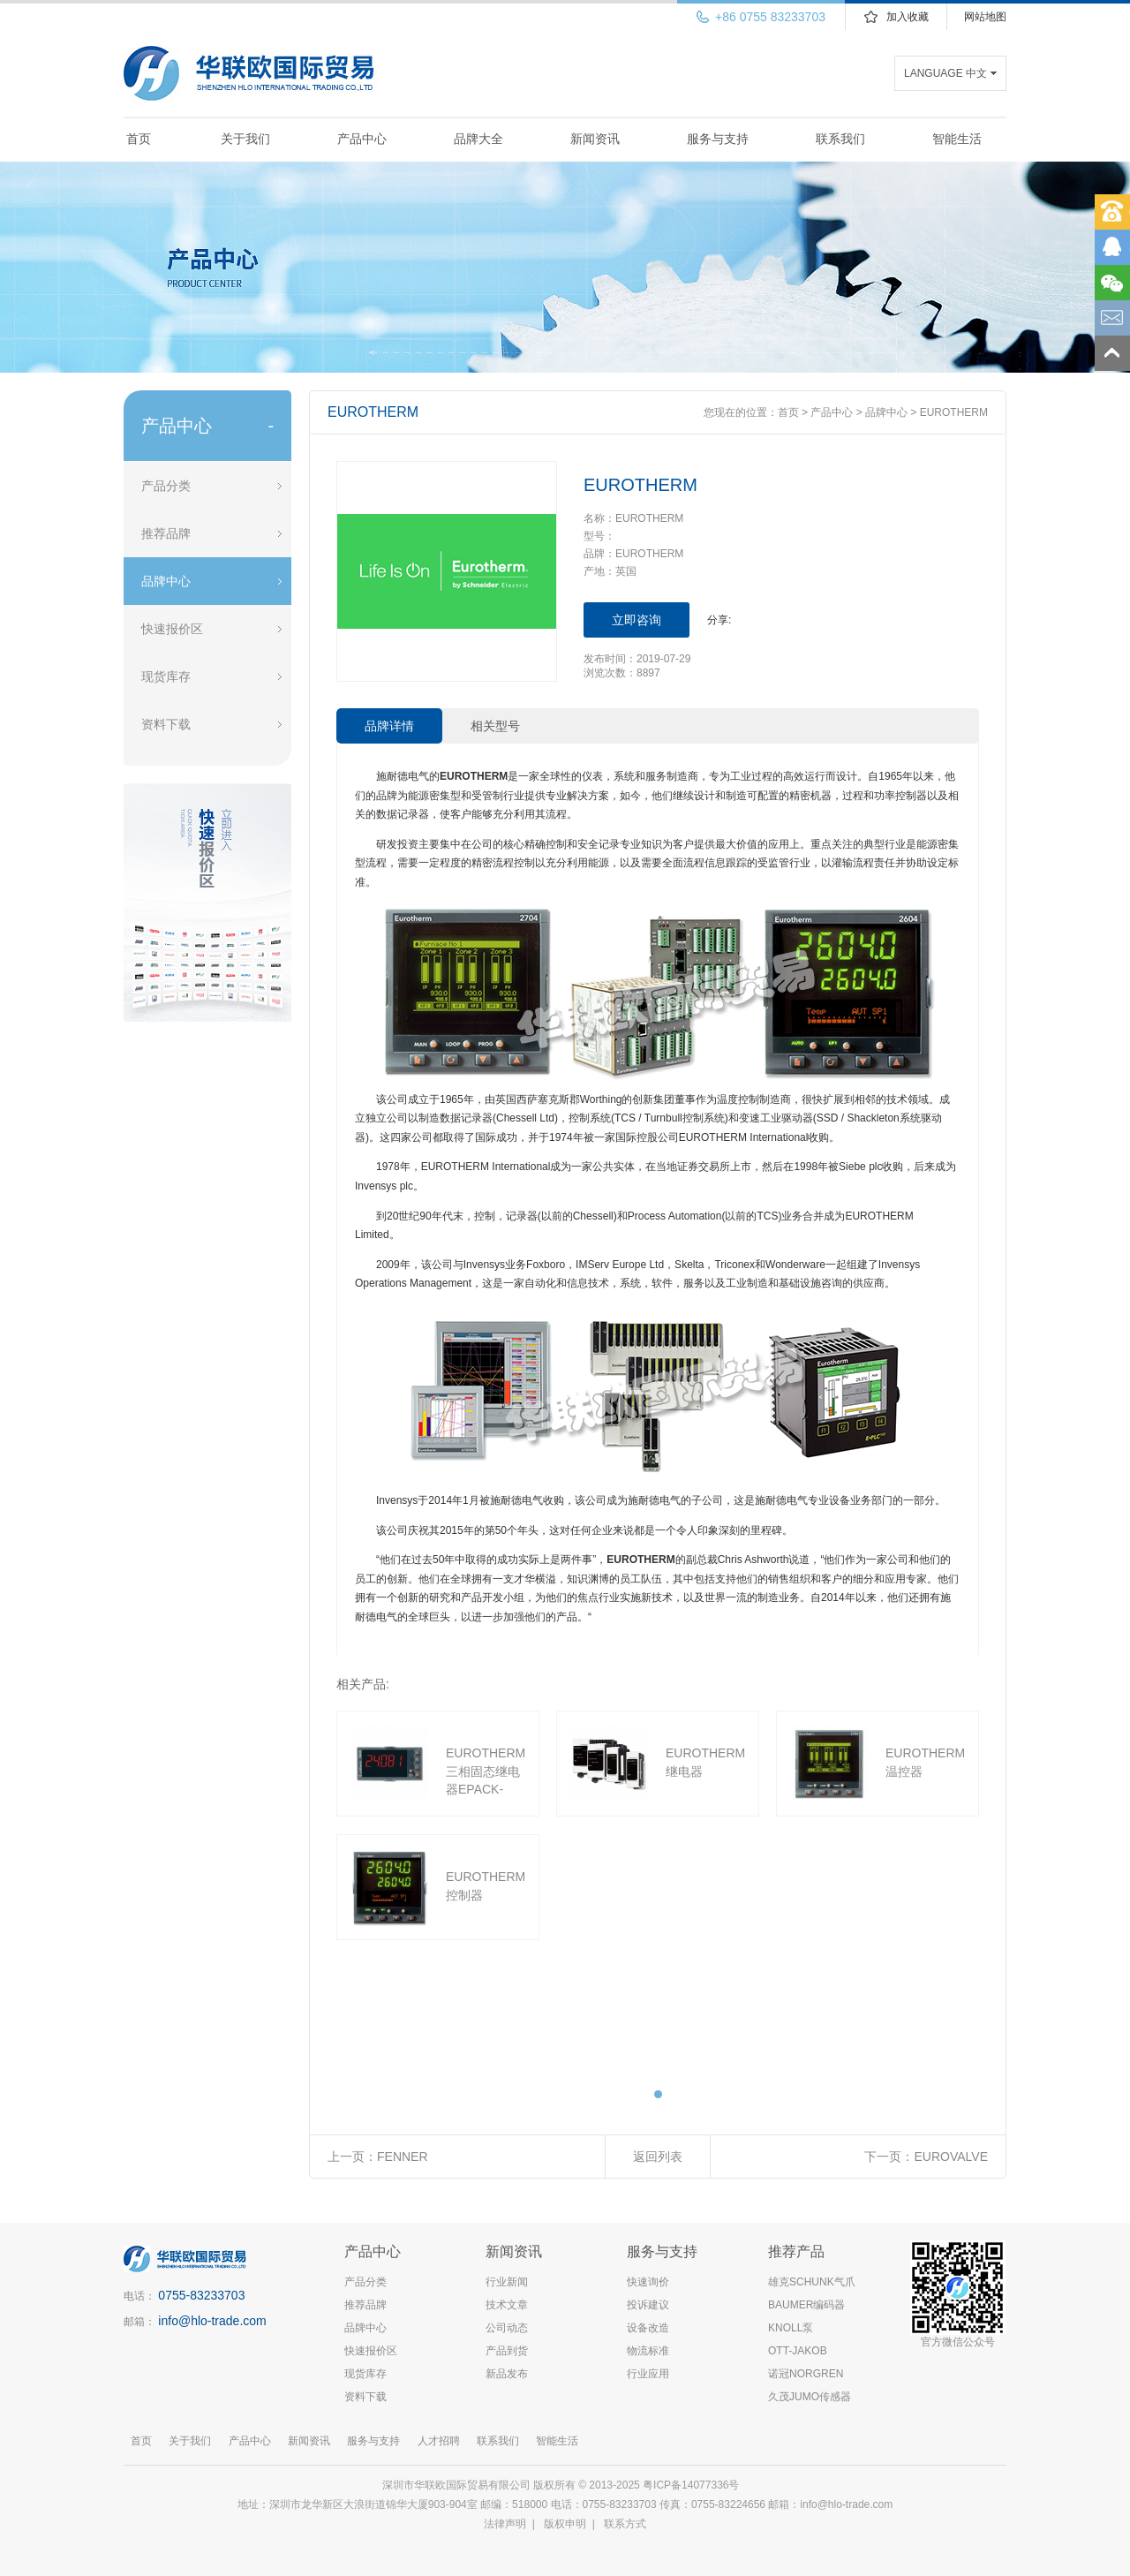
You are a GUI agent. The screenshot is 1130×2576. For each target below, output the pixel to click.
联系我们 (840, 139)
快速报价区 (172, 629)
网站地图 (985, 17)
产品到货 (507, 2351)
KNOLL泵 (790, 2328)
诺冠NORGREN (805, 2374)
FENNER (402, 2156)
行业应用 (648, 2374)
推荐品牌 (166, 533)
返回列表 (657, 2156)
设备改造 (648, 2328)
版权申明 (565, 2524)
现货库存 (166, 676)
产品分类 (166, 486)
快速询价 (648, 2282)
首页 (138, 139)
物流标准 (648, 2351)
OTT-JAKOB (797, 2351)
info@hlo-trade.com (212, 2321)
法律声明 (505, 2524)
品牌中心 (166, 581)
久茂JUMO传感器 (809, 2397)
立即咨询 (636, 620)
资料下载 (166, 724)
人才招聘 (439, 2441)
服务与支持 (718, 139)
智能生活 (957, 139)
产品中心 (362, 139)
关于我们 (245, 139)
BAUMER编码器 (806, 2305)
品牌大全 (478, 139)
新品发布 (507, 2374)
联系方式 (625, 2524)
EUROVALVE (951, 2156)
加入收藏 (907, 17)
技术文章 (507, 2305)
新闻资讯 (595, 139)
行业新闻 (507, 2282)
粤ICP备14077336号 (692, 2485)
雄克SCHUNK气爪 (811, 2282)
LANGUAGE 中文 (945, 73)
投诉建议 (648, 2305)
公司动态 (507, 2328)
